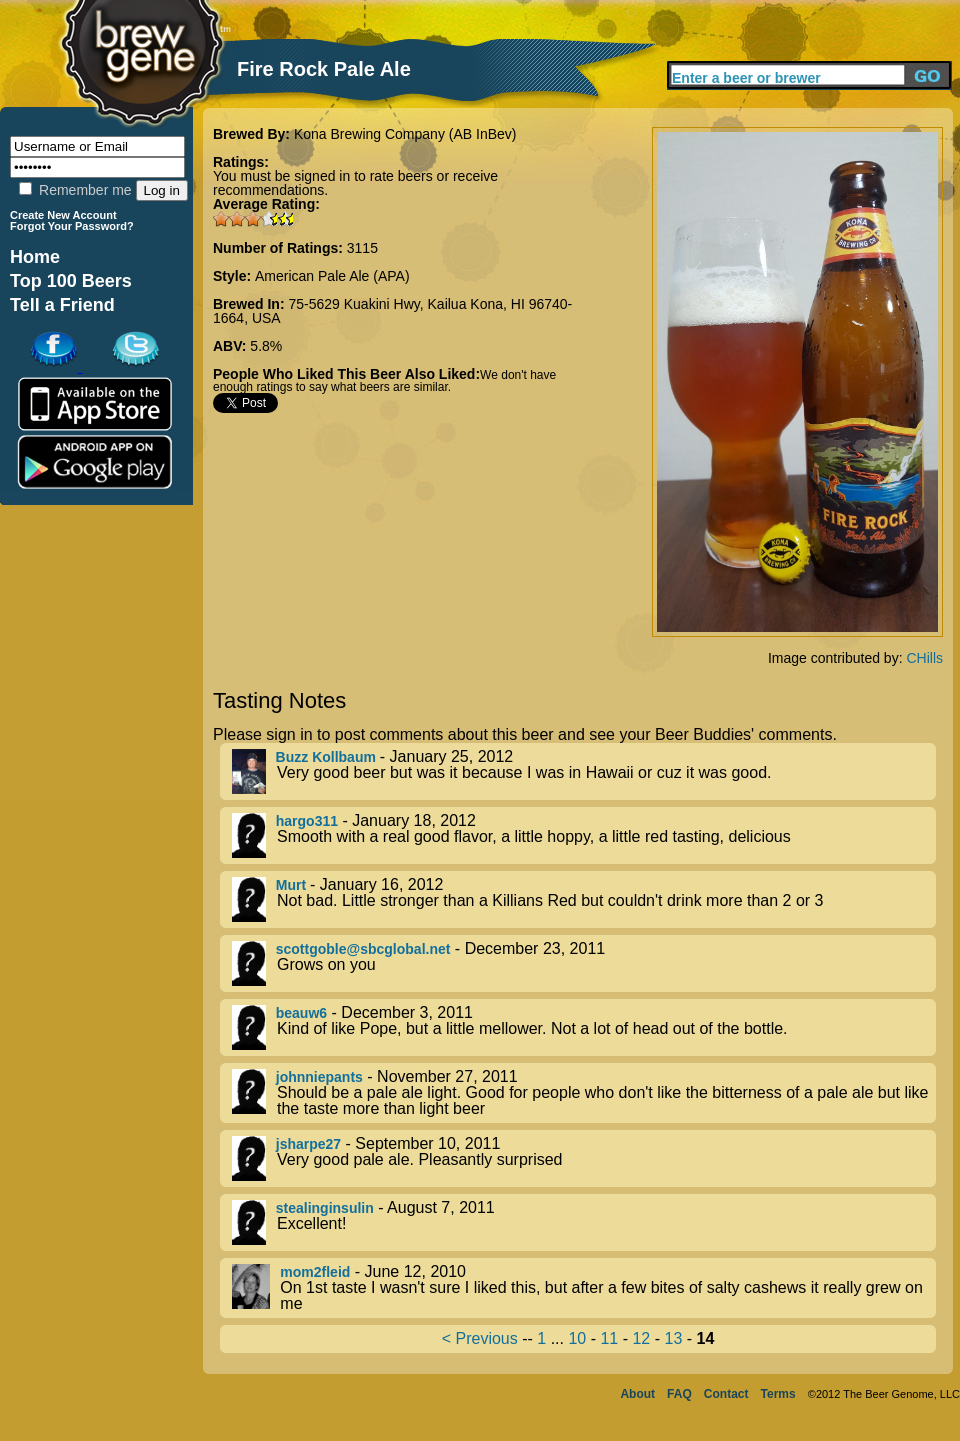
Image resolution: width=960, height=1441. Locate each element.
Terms (778, 1394)
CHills (924, 658)
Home (35, 257)
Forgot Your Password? (72, 226)
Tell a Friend (62, 305)
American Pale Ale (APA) (332, 276)
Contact (726, 1394)
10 (577, 1338)
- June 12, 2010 (584, 1288)
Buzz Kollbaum (328, 757)
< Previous (480, 1338)
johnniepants (319, 1077)
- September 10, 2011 (584, 1158)
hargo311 (307, 821)
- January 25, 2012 (584, 771)
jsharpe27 (308, 1144)
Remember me (75, 190)
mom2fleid (315, 1272)
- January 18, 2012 (584, 835)
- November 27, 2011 (584, 1093)
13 (673, 1338)
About (637, 1394)
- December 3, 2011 (584, 1027)
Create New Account (63, 215)
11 (609, 1338)
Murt (293, 885)
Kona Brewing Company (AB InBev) (405, 134)
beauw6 (301, 1013)
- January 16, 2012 (584, 899)
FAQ (679, 1394)
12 (641, 1338)
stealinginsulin (325, 1208)
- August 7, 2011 (584, 1222)
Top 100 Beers (71, 281)
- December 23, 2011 (584, 963)
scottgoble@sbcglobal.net (363, 949)
